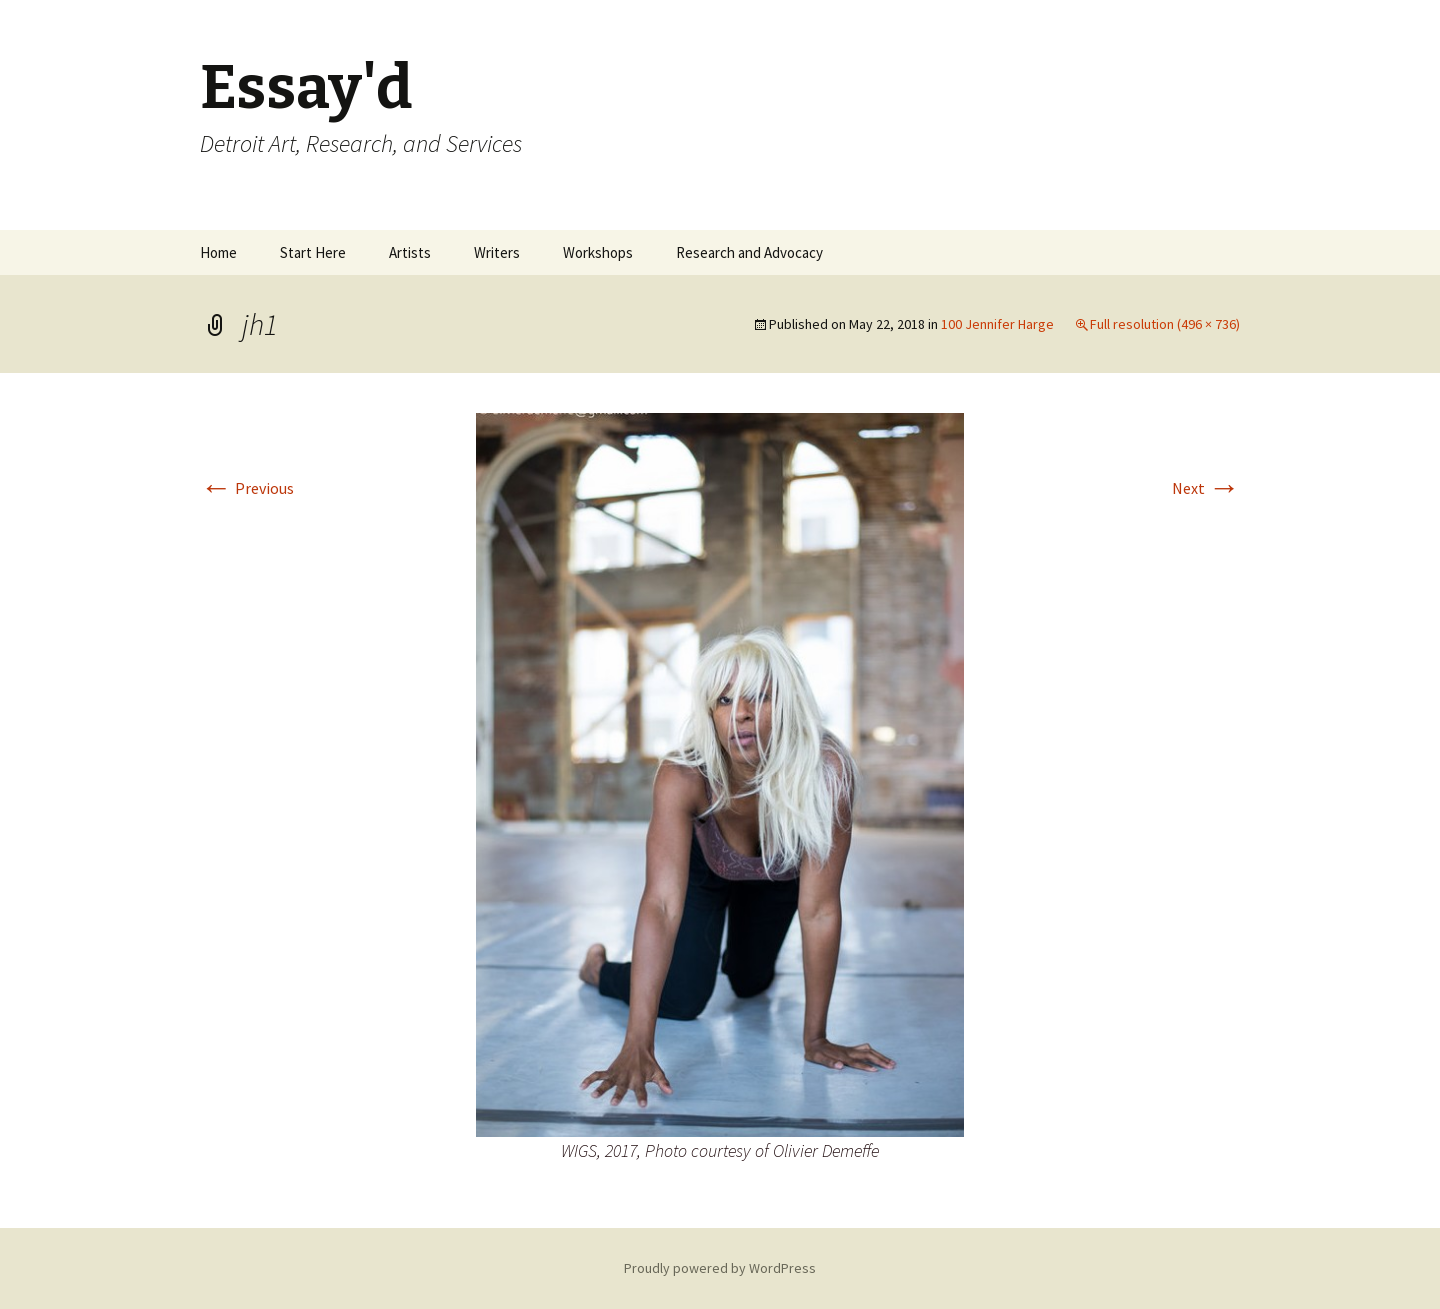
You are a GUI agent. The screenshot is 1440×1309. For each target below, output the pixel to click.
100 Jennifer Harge (997, 324)
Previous (247, 488)
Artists (410, 252)
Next (1206, 488)
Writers (497, 252)
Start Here (313, 252)
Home (218, 252)
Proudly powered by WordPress (720, 1268)
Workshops (598, 252)
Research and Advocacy (749, 252)
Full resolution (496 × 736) (1165, 324)
